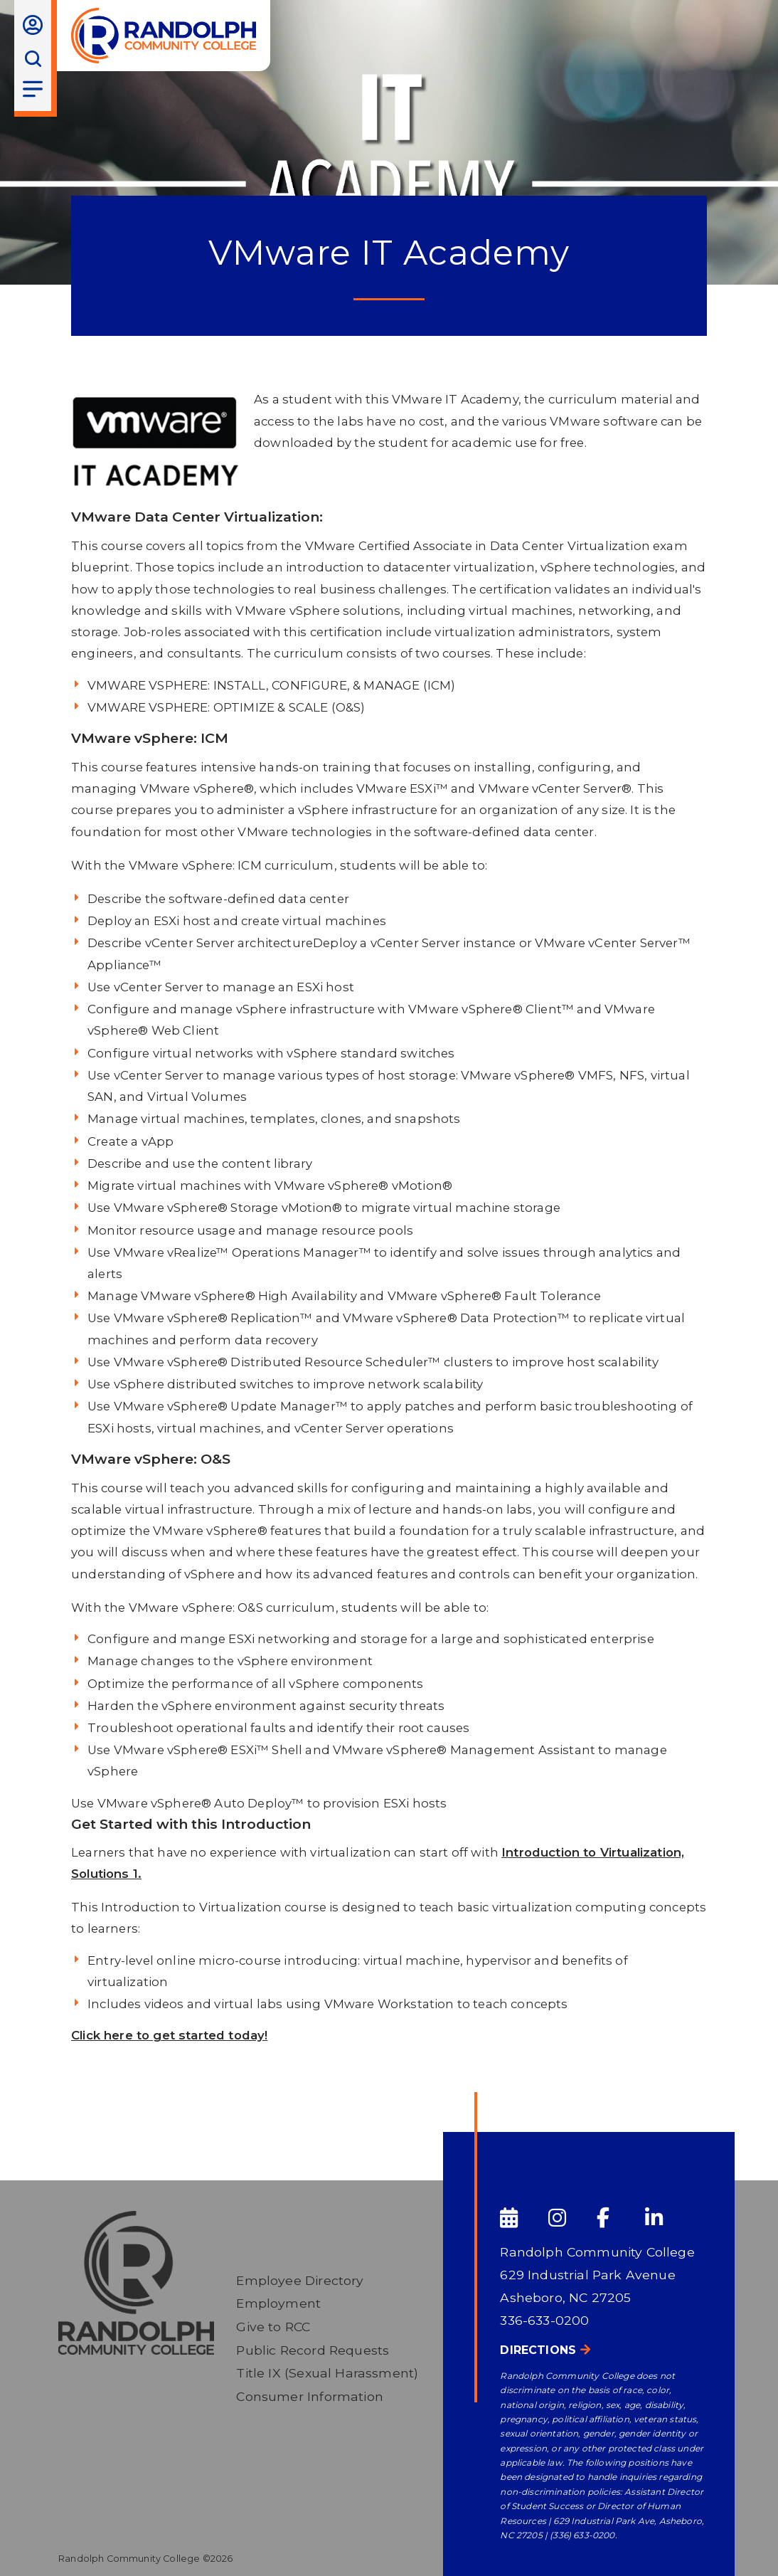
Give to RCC (273, 2326)
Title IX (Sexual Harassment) (327, 2372)
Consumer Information (309, 2396)
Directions (538, 2350)
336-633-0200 (544, 2320)
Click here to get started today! (169, 2035)
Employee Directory (299, 2280)
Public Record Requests (312, 2350)
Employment (278, 2303)
